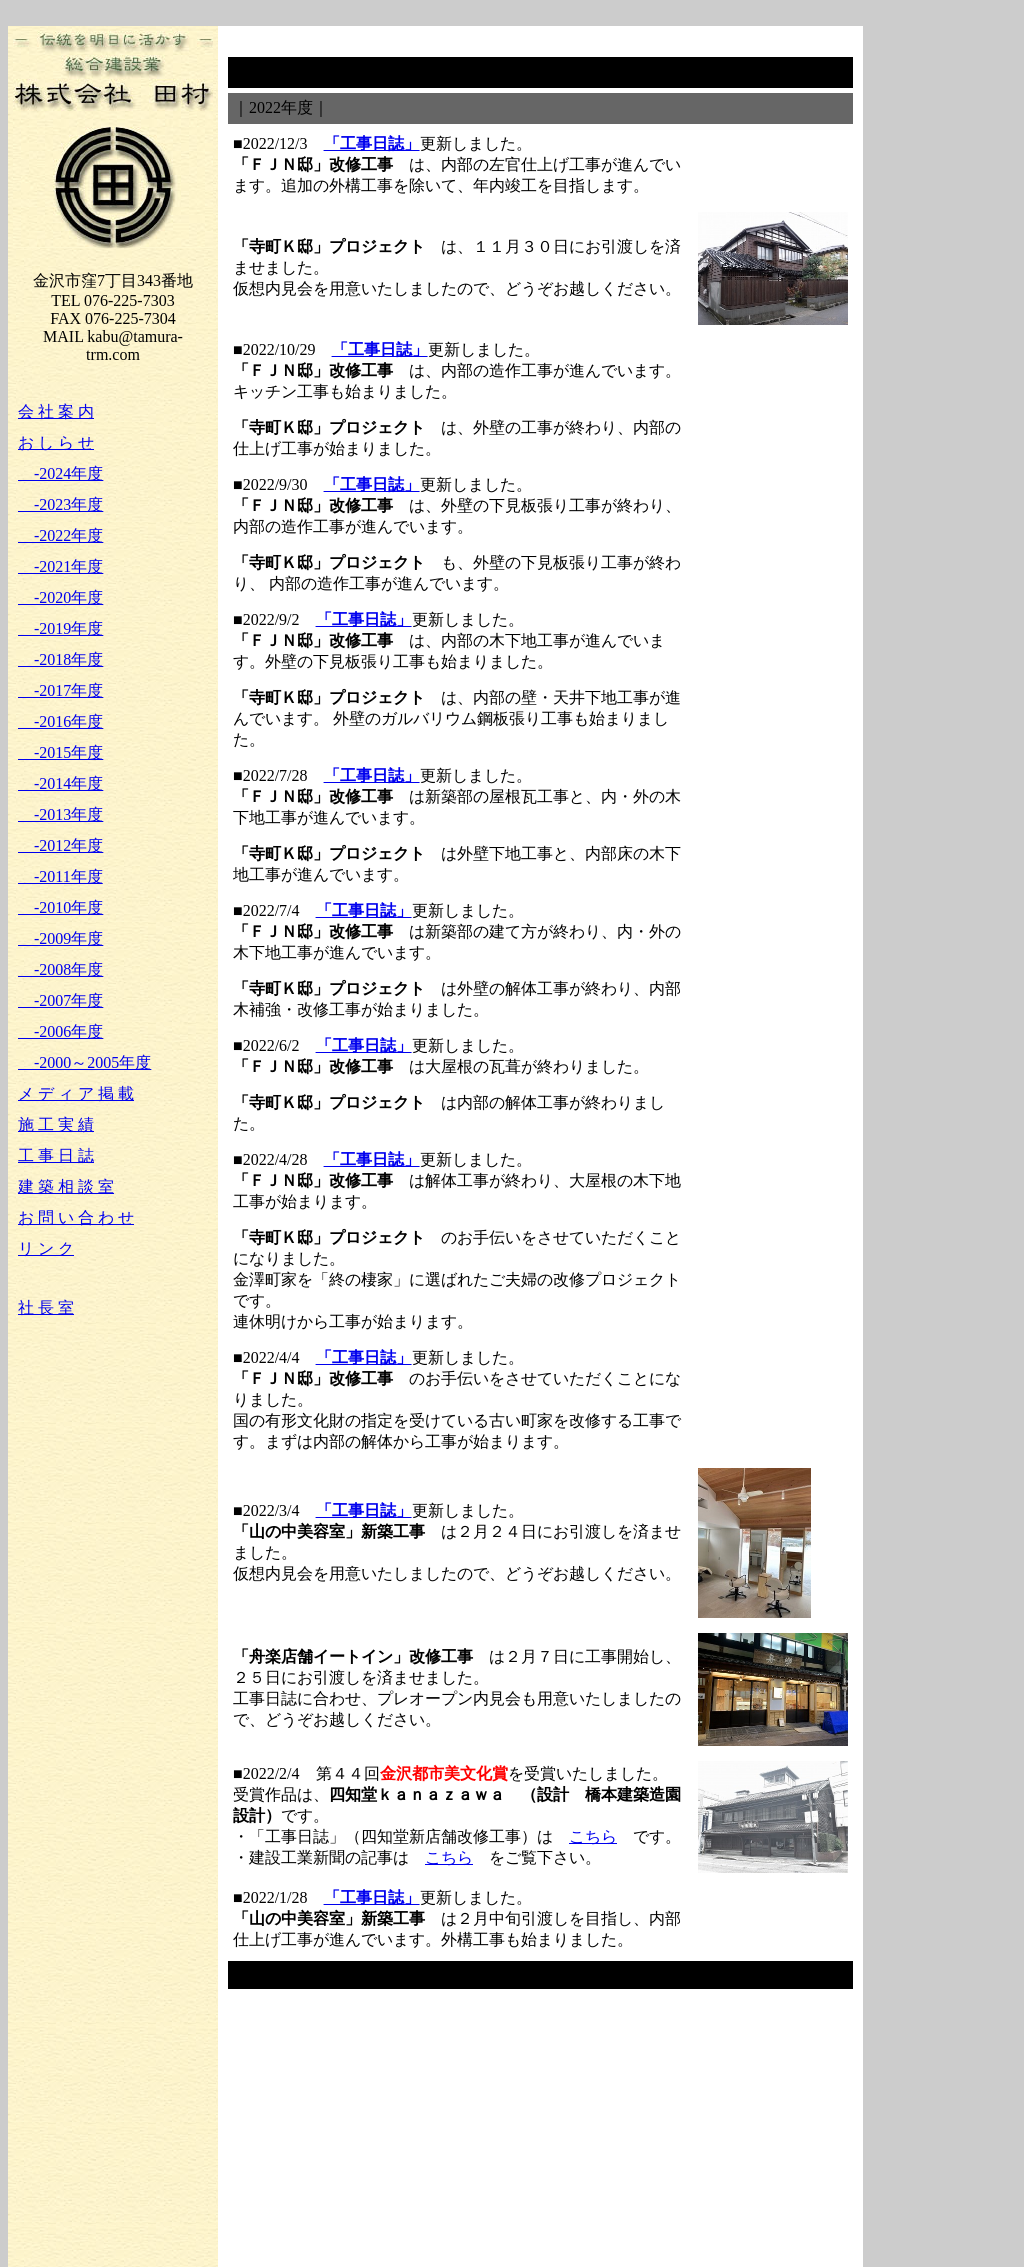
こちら (593, 1836)
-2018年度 (60, 659)
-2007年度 (60, 1000)
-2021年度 (60, 566)
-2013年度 (60, 814)
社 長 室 (46, 1307)
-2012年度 (60, 845)
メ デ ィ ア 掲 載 (76, 1093)
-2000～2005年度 (84, 1062)
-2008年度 (60, 969)
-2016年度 (60, 721)
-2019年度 (60, 628)
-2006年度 (60, 1031)
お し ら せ (56, 442)
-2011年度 (60, 876)
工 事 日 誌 (56, 1155)
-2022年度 (60, 535)
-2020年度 (60, 597)
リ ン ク (46, 1248)
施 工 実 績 (56, 1124)
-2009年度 (60, 938)
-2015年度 (60, 752)
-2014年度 (60, 783)
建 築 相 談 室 (66, 1186)
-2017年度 (60, 690)
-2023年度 (60, 504)
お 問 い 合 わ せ (76, 1217)
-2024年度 (60, 473)
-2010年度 (60, 907)
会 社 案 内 (56, 411)
